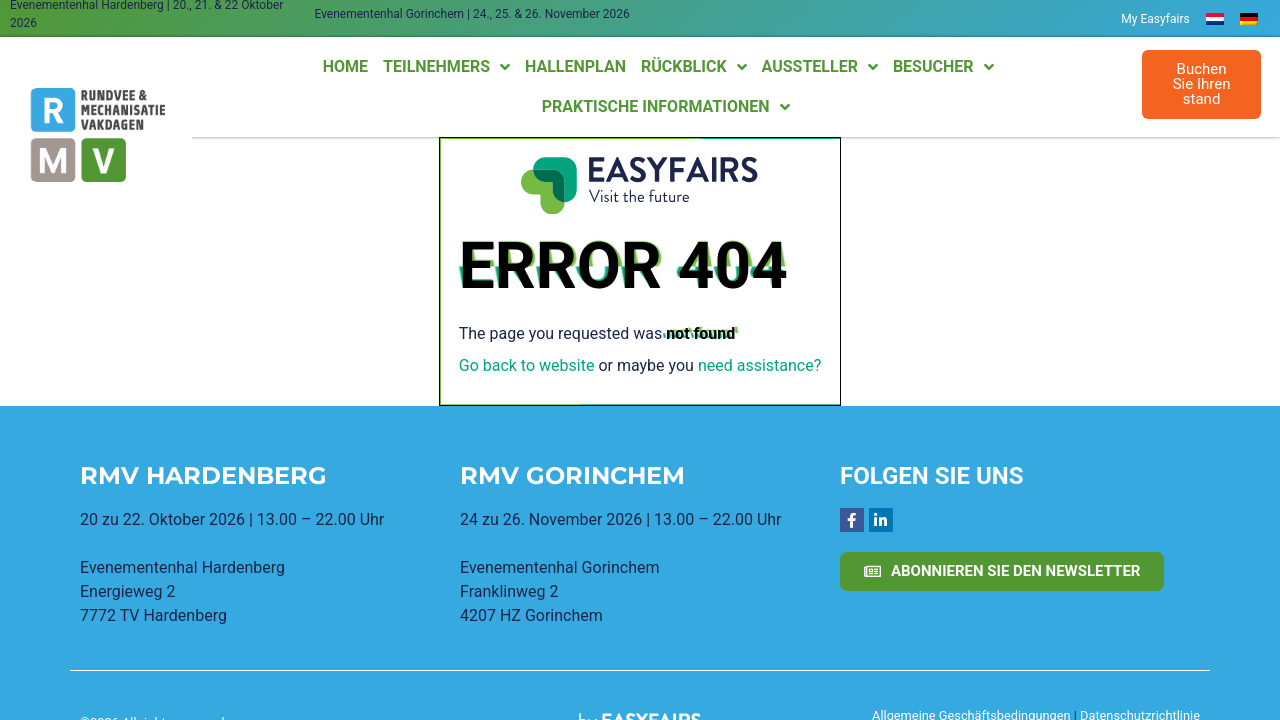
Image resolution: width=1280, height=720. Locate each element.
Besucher (943, 67)
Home (345, 66)
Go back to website (527, 365)
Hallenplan (575, 66)
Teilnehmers (446, 67)
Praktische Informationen (666, 107)
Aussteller (820, 67)
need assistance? (759, 365)
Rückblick (694, 67)
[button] (1202, 84)
